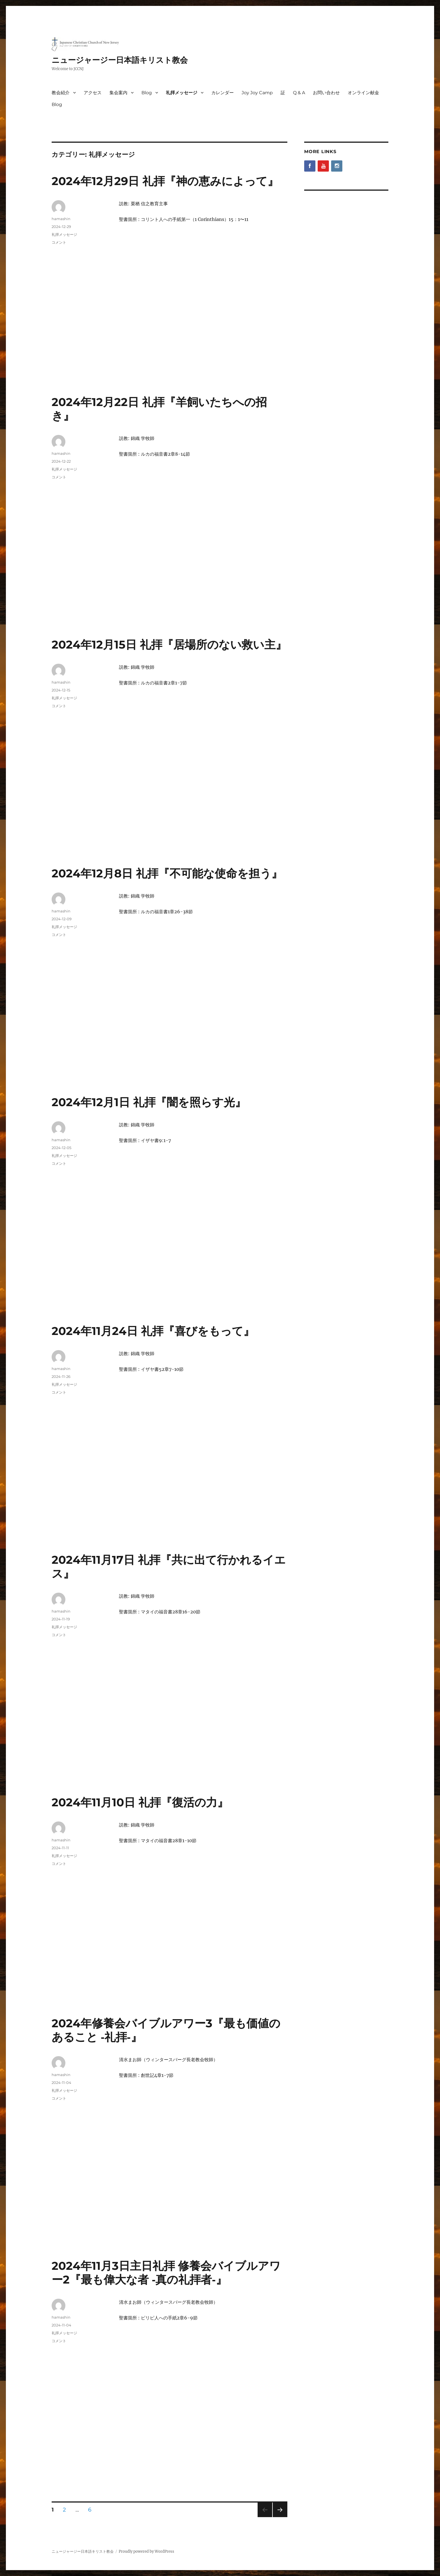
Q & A (299, 92)
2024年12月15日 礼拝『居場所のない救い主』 (169, 644)
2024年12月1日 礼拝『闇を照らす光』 (149, 1102)
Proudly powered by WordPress (146, 2551)
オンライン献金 (363, 92)
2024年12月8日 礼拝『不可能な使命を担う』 (167, 873)
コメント (59, 242)
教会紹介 (61, 92)
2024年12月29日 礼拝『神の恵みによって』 (165, 181)
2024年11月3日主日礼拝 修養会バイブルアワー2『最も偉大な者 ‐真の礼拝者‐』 (166, 2272)
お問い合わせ (326, 92)
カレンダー (222, 92)
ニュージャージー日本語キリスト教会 (120, 60)
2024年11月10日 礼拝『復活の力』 (140, 1802)
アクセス (93, 92)
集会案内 (118, 92)
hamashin (61, 218)
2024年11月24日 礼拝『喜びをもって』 (153, 1331)
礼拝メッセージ (181, 92)
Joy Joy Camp (257, 92)
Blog (146, 92)
